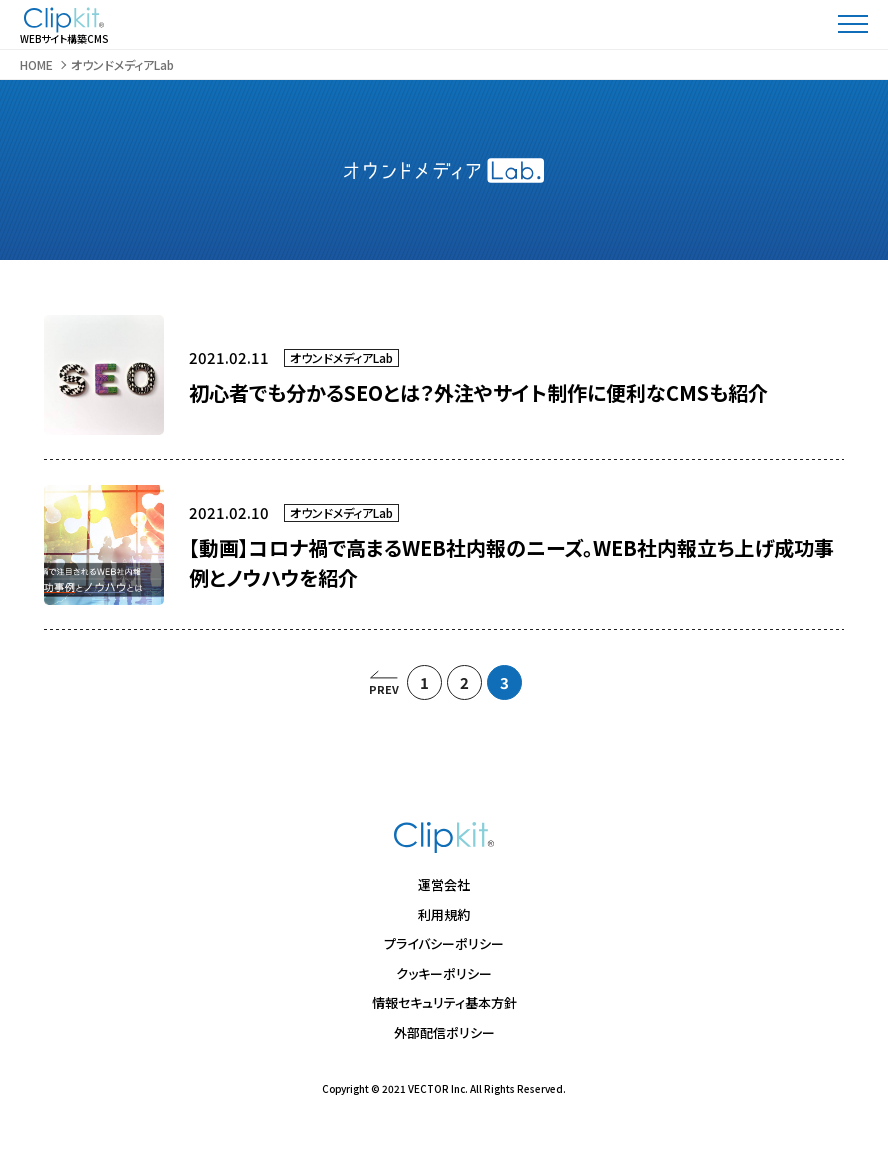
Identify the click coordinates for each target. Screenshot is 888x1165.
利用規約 (444, 914)
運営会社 (444, 884)
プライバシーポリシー (444, 943)
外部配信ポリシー (444, 1032)
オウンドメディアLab (341, 357)
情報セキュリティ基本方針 (444, 1002)
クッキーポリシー (444, 973)
